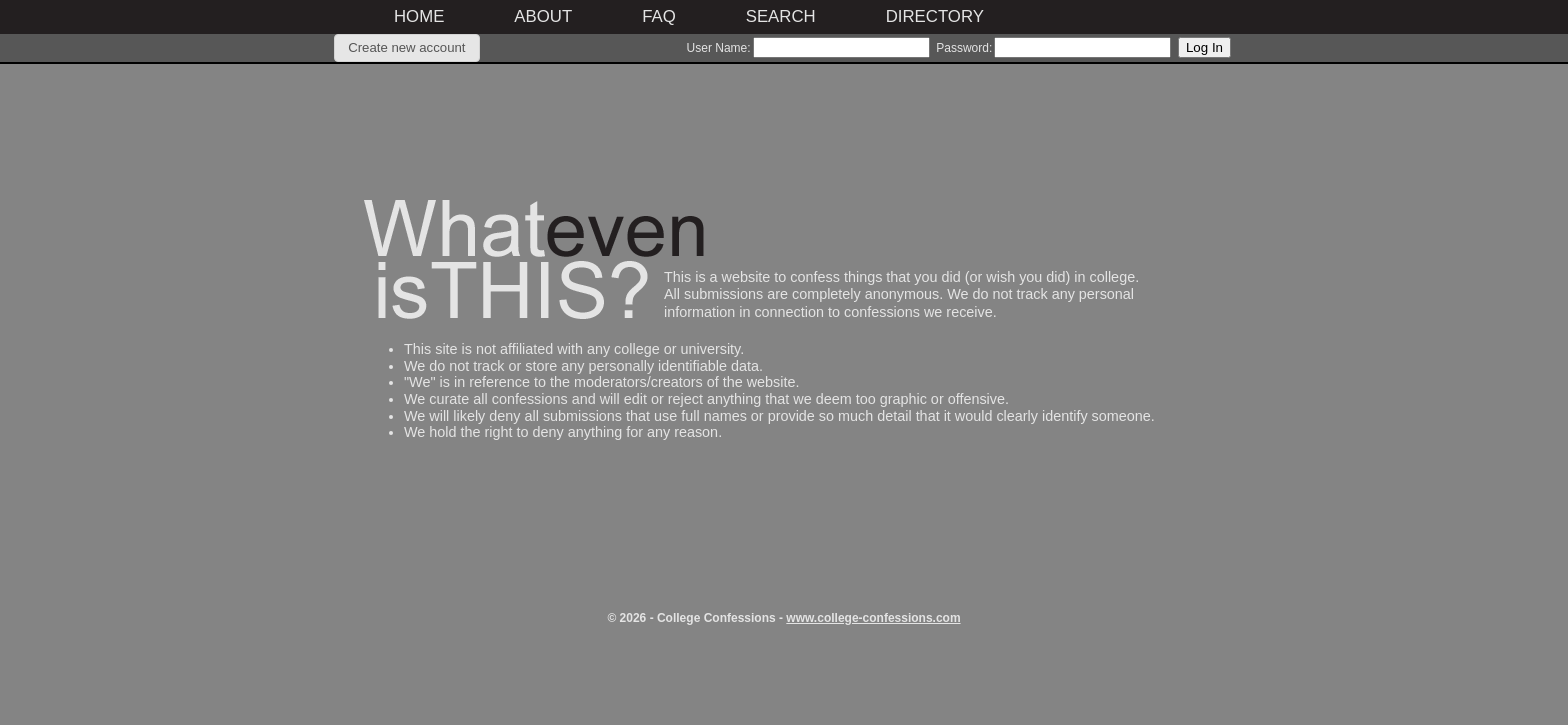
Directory (935, 16)
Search (781, 16)
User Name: (719, 48)
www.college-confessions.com (873, 618)
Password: (964, 48)
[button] (407, 48)
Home (419, 16)
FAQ (659, 16)
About (543, 16)
